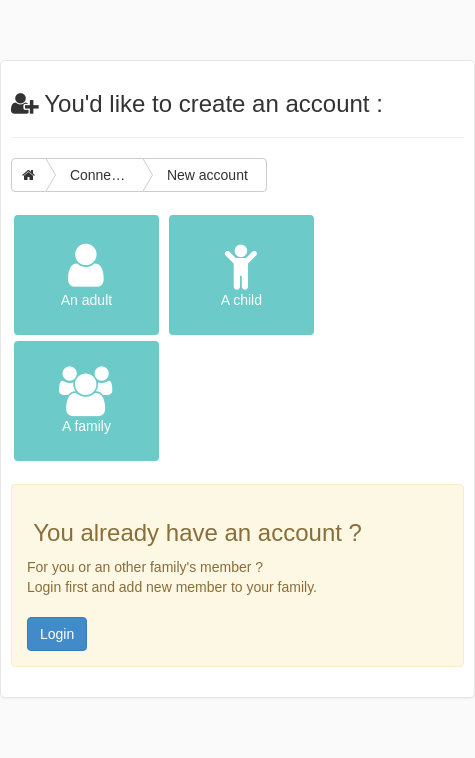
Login (57, 634)
